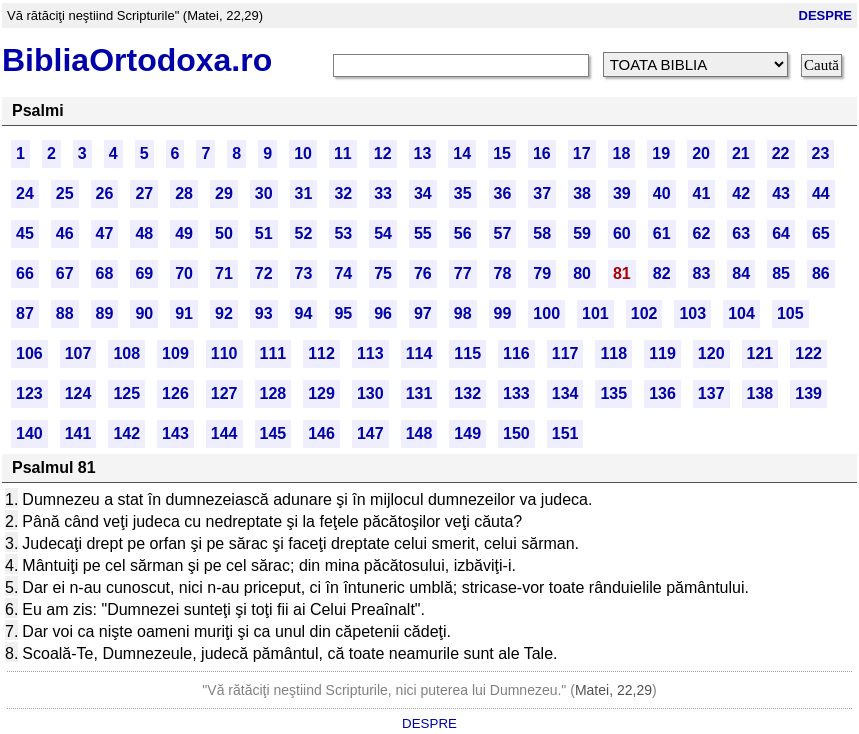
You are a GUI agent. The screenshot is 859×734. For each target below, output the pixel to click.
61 (662, 233)
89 (105, 313)
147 (370, 433)
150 (516, 433)
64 (781, 233)
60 (622, 233)
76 (423, 273)
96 (383, 313)
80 (582, 273)
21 (741, 153)
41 (702, 193)
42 (741, 193)
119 (662, 353)
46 (65, 233)
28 (184, 193)
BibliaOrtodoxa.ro (137, 60)
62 (702, 233)
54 (383, 233)
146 (321, 433)
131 (419, 393)
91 (184, 313)
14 (462, 153)
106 (29, 353)
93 (264, 313)
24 (25, 193)
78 (503, 273)
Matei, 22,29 (613, 690)
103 (692, 313)
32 (343, 193)
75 (383, 273)
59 (582, 233)
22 (781, 153)
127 (224, 393)
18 (622, 153)
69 (144, 273)
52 (304, 233)
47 (105, 233)
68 (105, 273)
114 (419, 353)
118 (613, 353)
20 (701, 153)
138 (760, 393)
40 (662, 193)
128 (273, 393)
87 (25, 313)
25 (65, 193)
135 (613, 393)
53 (343, 233)
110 (224, 353)
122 (808, 353)
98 (463, 313)
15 (502, 153)
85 (781, 273)
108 (126, 353)
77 (463, 273)
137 (711, 393)
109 (175, 353)
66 (25, 273)
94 (304, 313)
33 (383, 193)
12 (383, 153)
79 (542, 273)
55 (423, 233)
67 (65, 273)
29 (224, 193)
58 (542, 233)
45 (25, 233)
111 (273, 353)
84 (741, 273)
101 (595, 313)
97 (423, 313)
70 (184, 273)
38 (582, 193)
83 (702, 273)
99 (503, 313)
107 (78, 353)
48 (144, 233)
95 (343, 313)
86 (821, 273)
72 (264, 273)
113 (370, 353)
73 (304, 273)
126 (175, 393)
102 (644, 313)
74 (343, 273)
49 (184, 233)
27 (144, 193)
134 (565, 393)
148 (419, 433)
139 (808, 393)
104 (741, 313)
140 (29, 433)
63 (741, 233)
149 (467, 433)
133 (516, 393)
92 (224, 313)
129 (321, 393)
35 (463, 193)
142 (126, 433)
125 (126, 393)
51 (264, 233)
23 (821, 153)
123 (29, 393)
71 (224, 273)
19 (661, 153)
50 (224, 233)
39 (622, 193)
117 (565, 353)
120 (711, 353)
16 (542, 153)
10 (303, 153)
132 (467, 393)
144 (224, 433)
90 (144, 313)
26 (105, 193)
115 (467, 353)
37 (542, 193)
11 (343, 153)
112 (321, 353)
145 (273, 433)
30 (264, 193)
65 (821, 233)
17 (582, 153)
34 (423, 193)
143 (175, 433)
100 (546, 313)
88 (65, 313)
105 (790, 313)
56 (463, 233)
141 (78, 433)
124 (78, 393)
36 (503, 193)
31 (304, 193)
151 (565, 433)
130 (370, 393)
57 (503, 233)
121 (760, 353)
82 (662, 273)
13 (423, 153)
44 (821, 193)
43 (781, 193)
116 (516, 353)
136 (662, 393)
